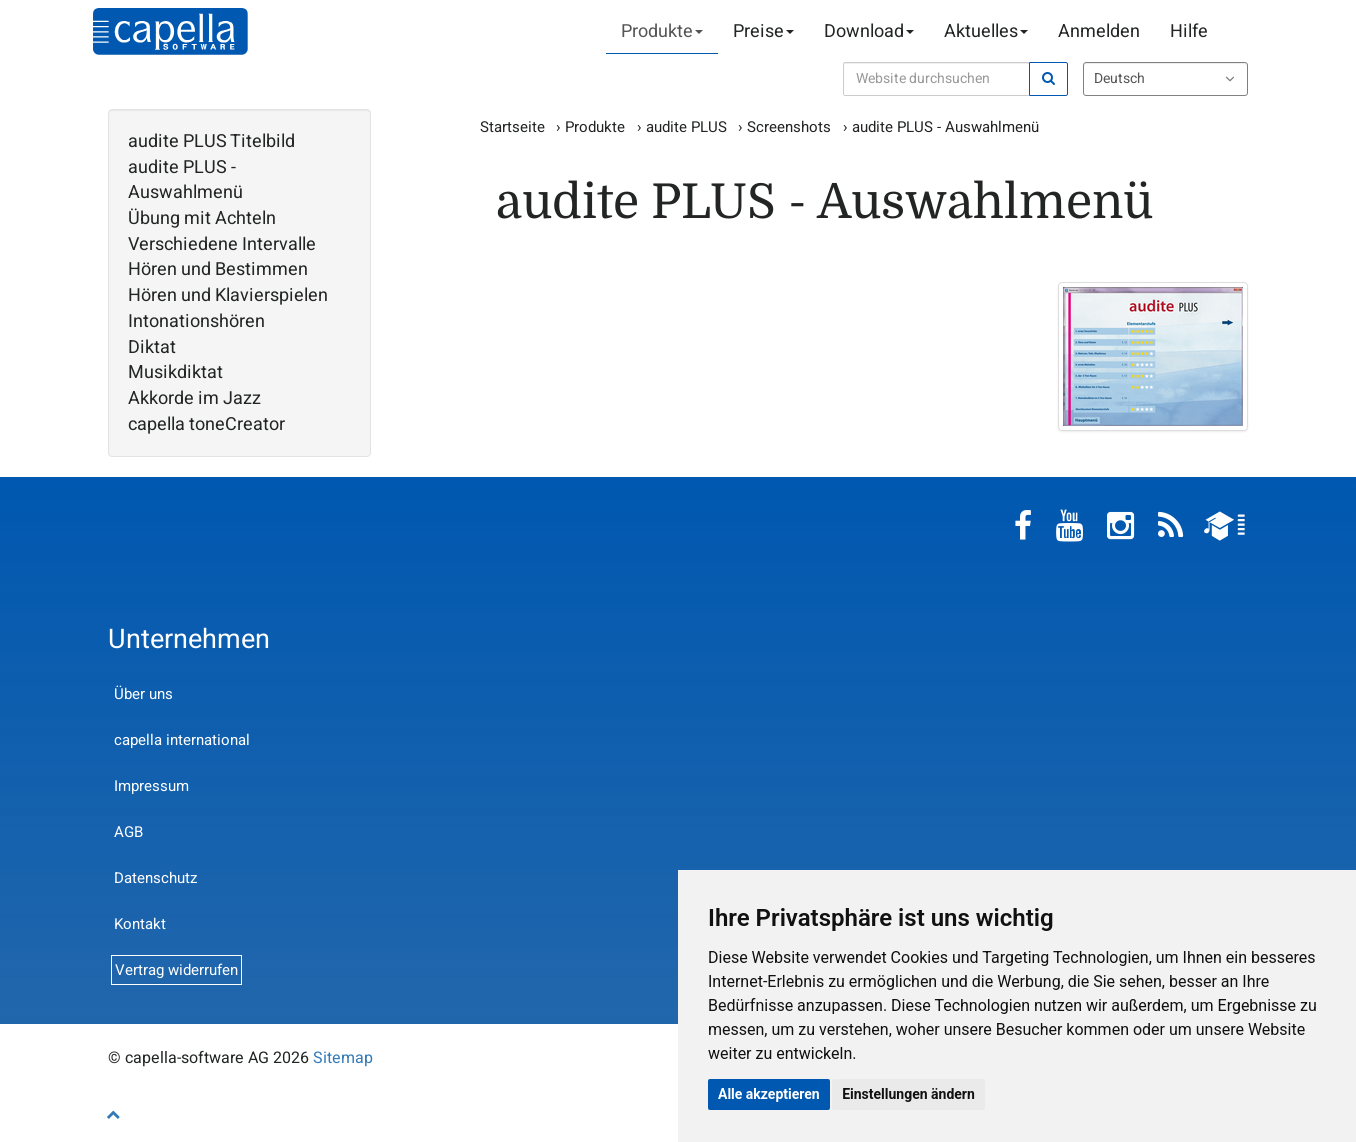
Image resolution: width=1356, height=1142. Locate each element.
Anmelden (1099, 31)
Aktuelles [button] (986, 31)
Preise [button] (763, 31)
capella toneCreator (206, 425)
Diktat (152, 348)
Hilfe (1189, 31)
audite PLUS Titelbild (211, 142)
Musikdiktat (175, 373)
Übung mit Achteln (202, 219)
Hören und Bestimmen (218, 270)
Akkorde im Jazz (194, 399)
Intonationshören (196, 322)
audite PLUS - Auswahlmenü (185, 180)
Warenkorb (1238, 32)
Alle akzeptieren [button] (769, 1094)
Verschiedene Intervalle (222, 245)
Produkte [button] (662, 31)
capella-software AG (170, 31)
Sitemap (343, 1058)
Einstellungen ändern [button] (908, 1094)
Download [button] (869, 31)
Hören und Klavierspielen (228, 296)
